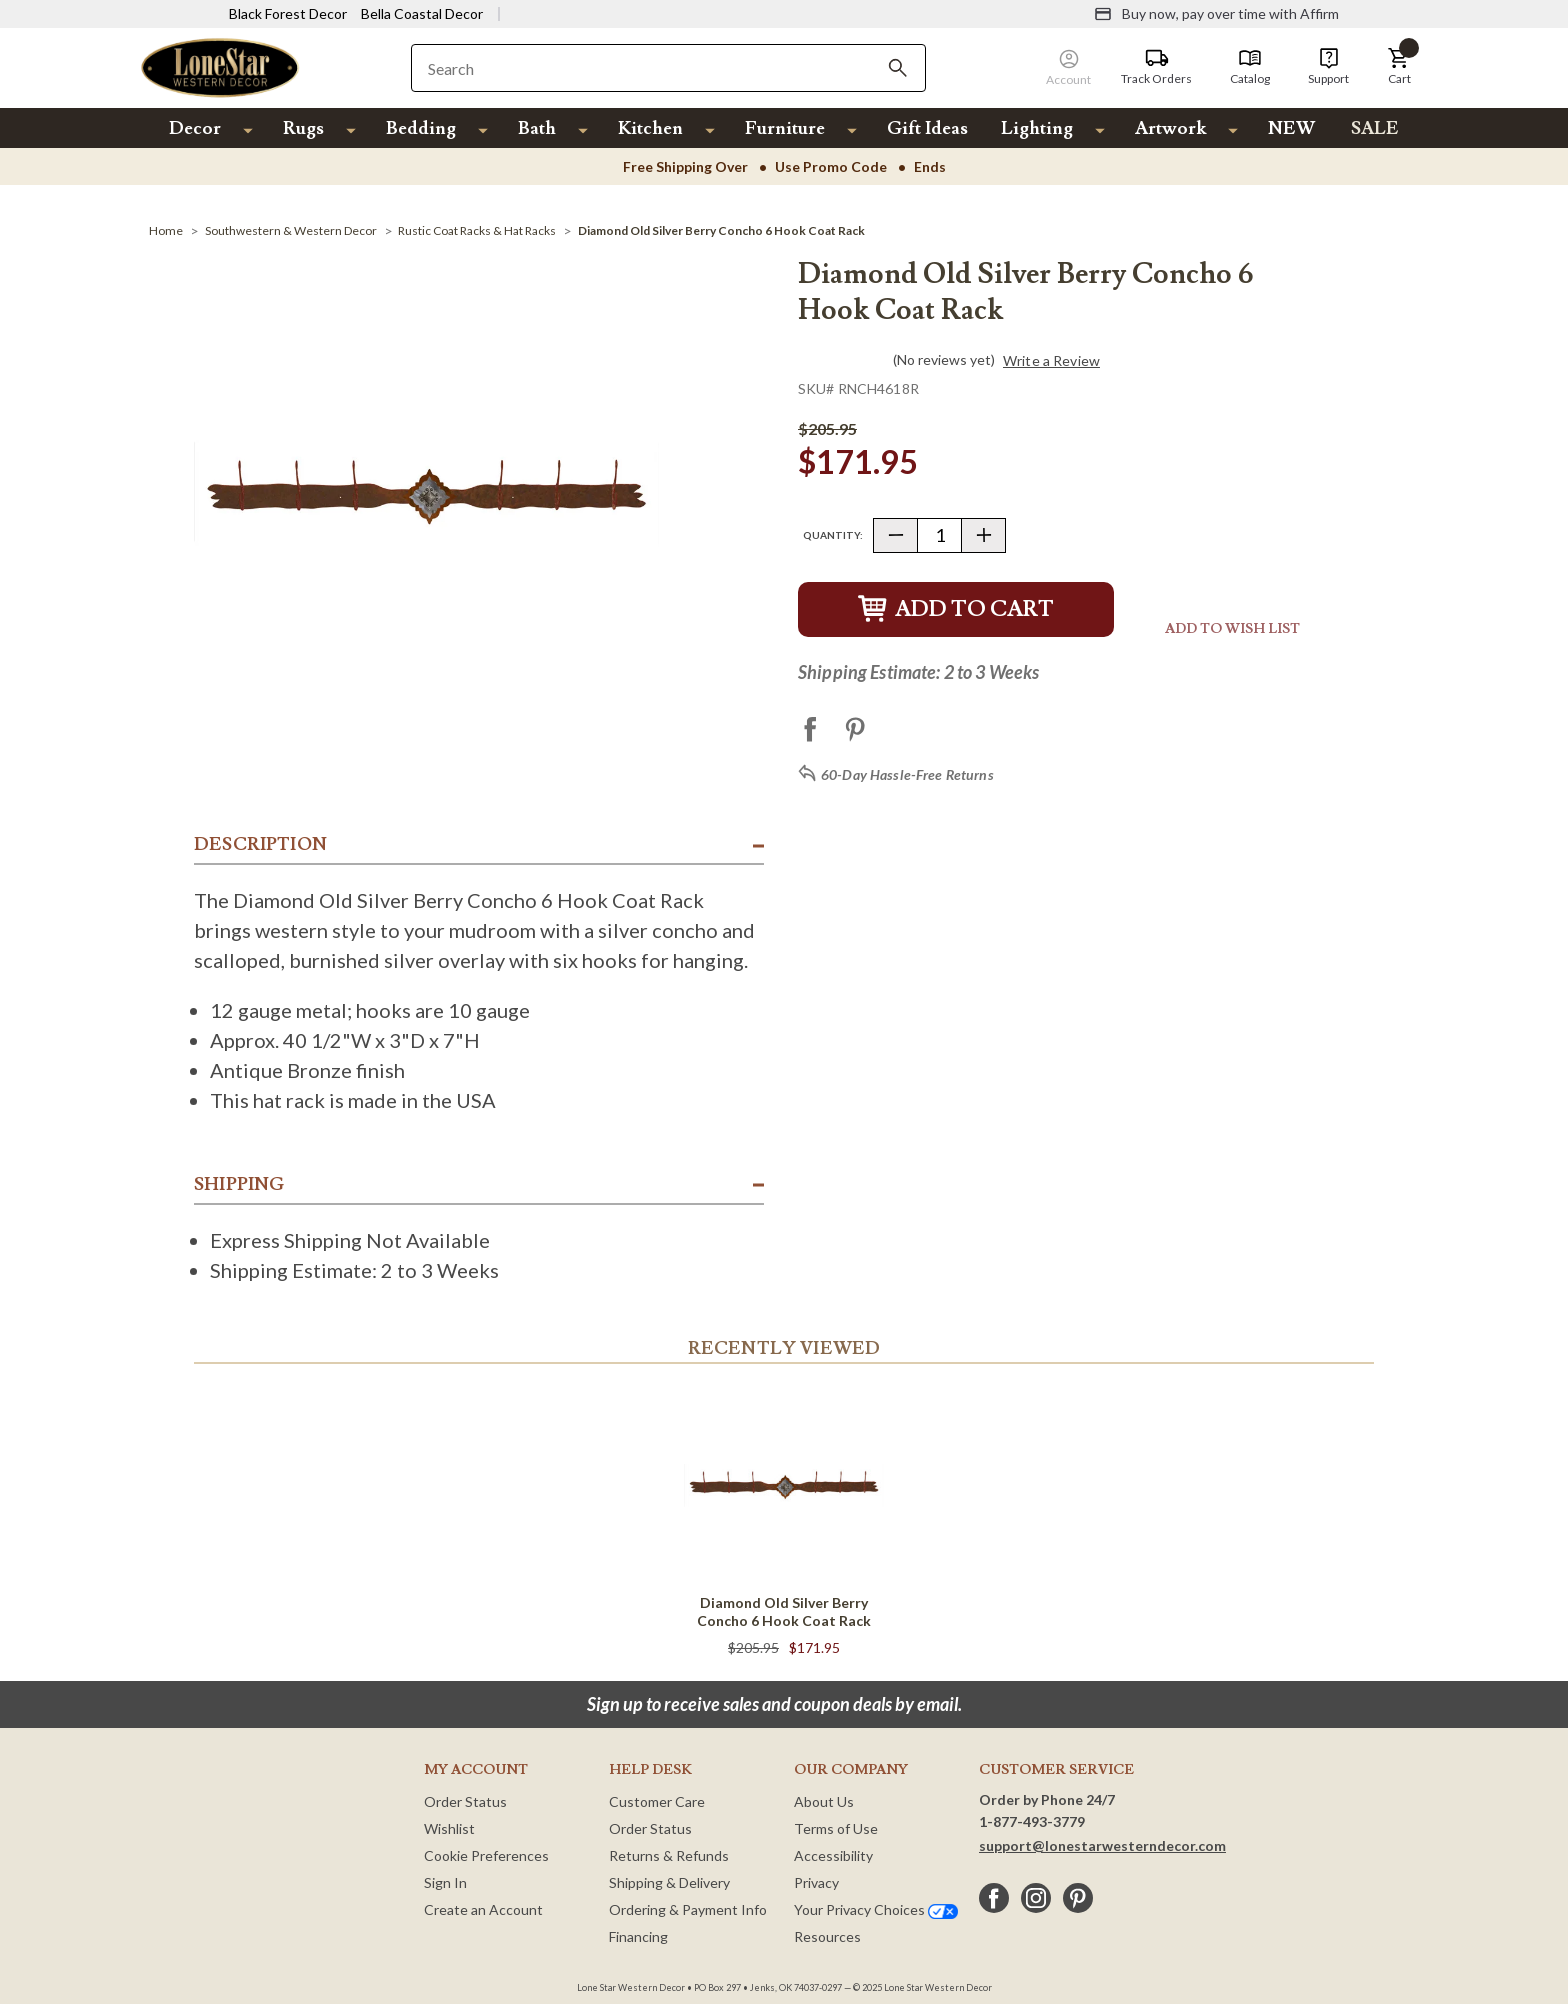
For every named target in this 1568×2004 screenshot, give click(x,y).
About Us (824, 1801)
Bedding (421, 128)
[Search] (898, 68)
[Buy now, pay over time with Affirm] (1216, 14)
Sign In (445, 1882)
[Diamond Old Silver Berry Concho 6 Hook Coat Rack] (721, 230)
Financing (638, 1936)
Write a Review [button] (1051, 361)
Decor (195, 128)
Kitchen (650, 128)
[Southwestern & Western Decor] (291, 230)
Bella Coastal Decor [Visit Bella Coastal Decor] (422, 13)
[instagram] (1036, 1898)
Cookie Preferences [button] (486, 1855)
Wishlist (449, 1828)
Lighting (1037, 128)
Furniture (785, 128)
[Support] (1328, 67)
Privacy (816, 1882)
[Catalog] (1250, 67)
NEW (1291, 128)
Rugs (303, 128)
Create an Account (483, 1909)
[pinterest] (1078, 1898)
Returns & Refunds (669, 1855)
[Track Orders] (1156, 67)
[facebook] (994, 1898)
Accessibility (833, 1855)
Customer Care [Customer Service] (657, 1801)
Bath (537, 128)
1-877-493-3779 (1032, 1821)
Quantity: (833, 535)
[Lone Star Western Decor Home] (220, 66)
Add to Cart (956, 609)
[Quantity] (939, 535)
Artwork (1170, 128)
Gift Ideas (927, 128)
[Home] (166, 230)
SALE (1375, 128)
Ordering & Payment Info (688, 1909)
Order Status (465, 1801)
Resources (827, 1936)
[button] (1399, 67)
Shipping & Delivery (669, 1882)
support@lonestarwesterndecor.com (1102, 1845)
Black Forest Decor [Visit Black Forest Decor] (288, 13)
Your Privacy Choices (876, 1909)
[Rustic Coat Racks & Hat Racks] (477, 230)
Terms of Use (836, 1828)
